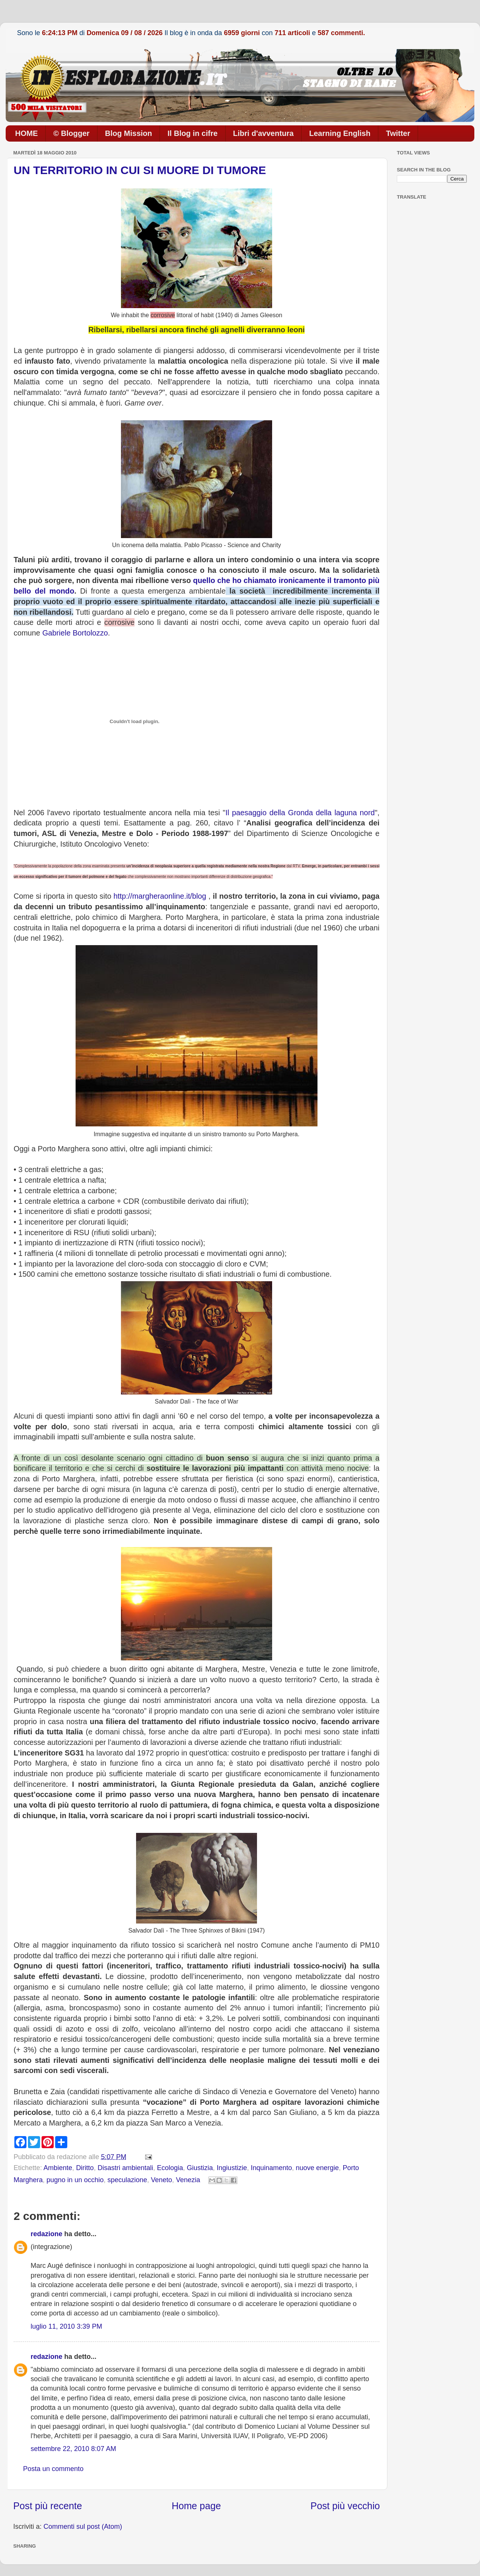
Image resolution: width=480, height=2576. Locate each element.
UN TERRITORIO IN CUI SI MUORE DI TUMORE (140, 170)
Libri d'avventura (263, 133)
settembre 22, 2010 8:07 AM (73, 2449)
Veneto (161, 2180)
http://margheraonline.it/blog (159, 896)
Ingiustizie (232, 2168)
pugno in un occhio (75, 2180)
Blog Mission (128, 133)
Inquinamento (271, 2168)
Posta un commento (53, 2469)
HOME (26, 133)
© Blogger (71, 133)
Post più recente (47, 2505)
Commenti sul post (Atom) (82, 2526)
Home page (196, 2505)
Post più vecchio (345, 2505)
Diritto (85, 2168)
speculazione (127, 2180)
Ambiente (57, 2168)
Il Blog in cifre (192, 133)
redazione (46, 2234)
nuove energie (317, 2168)
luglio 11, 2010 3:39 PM (66, 2326)
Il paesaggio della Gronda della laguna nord (300, 812)
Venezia (188, 2180)
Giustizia (200, 2168)
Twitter (398, 133)
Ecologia (170, 2168)
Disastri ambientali (125, 2168)
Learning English (339, 133)
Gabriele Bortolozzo (75, 633)
